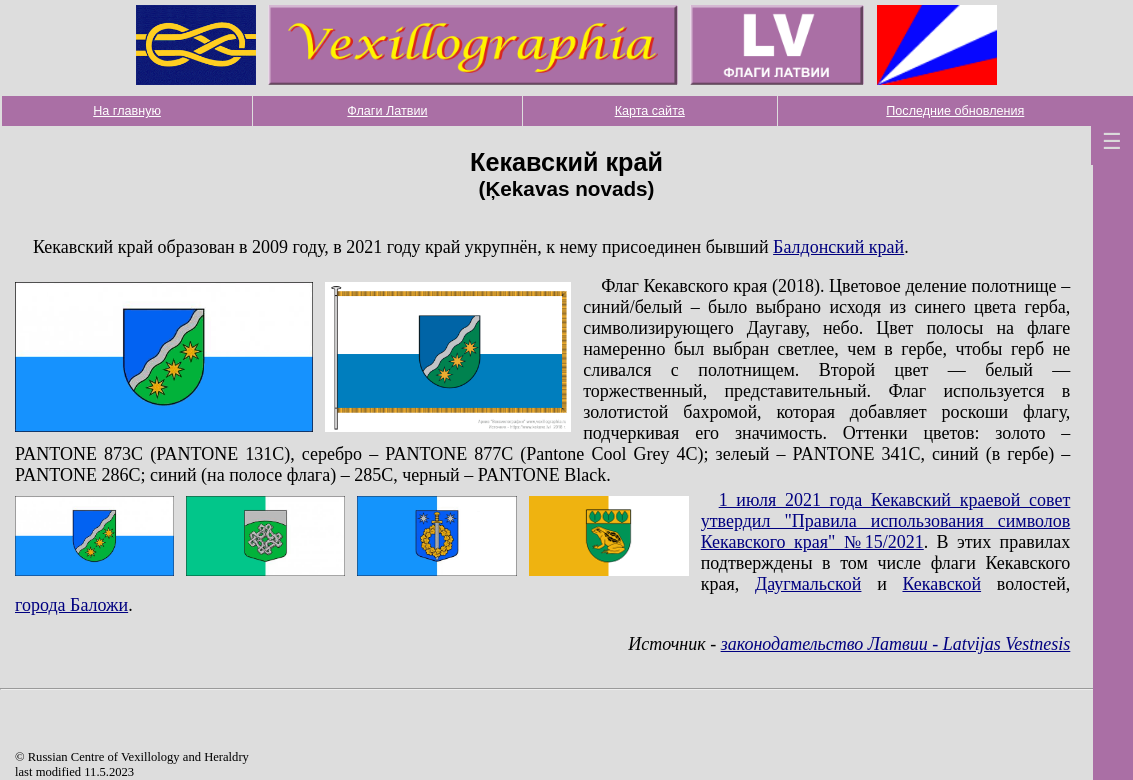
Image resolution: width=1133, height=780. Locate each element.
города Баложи (71, 605)
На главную (127, 111)
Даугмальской (808, 584)
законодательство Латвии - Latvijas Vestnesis (896, 644)
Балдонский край (838, 247)
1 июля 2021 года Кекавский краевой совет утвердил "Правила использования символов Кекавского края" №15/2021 (886, 521)
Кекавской (941, 584)
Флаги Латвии (387, 111)
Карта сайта (650, 111)
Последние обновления (955, 111)
